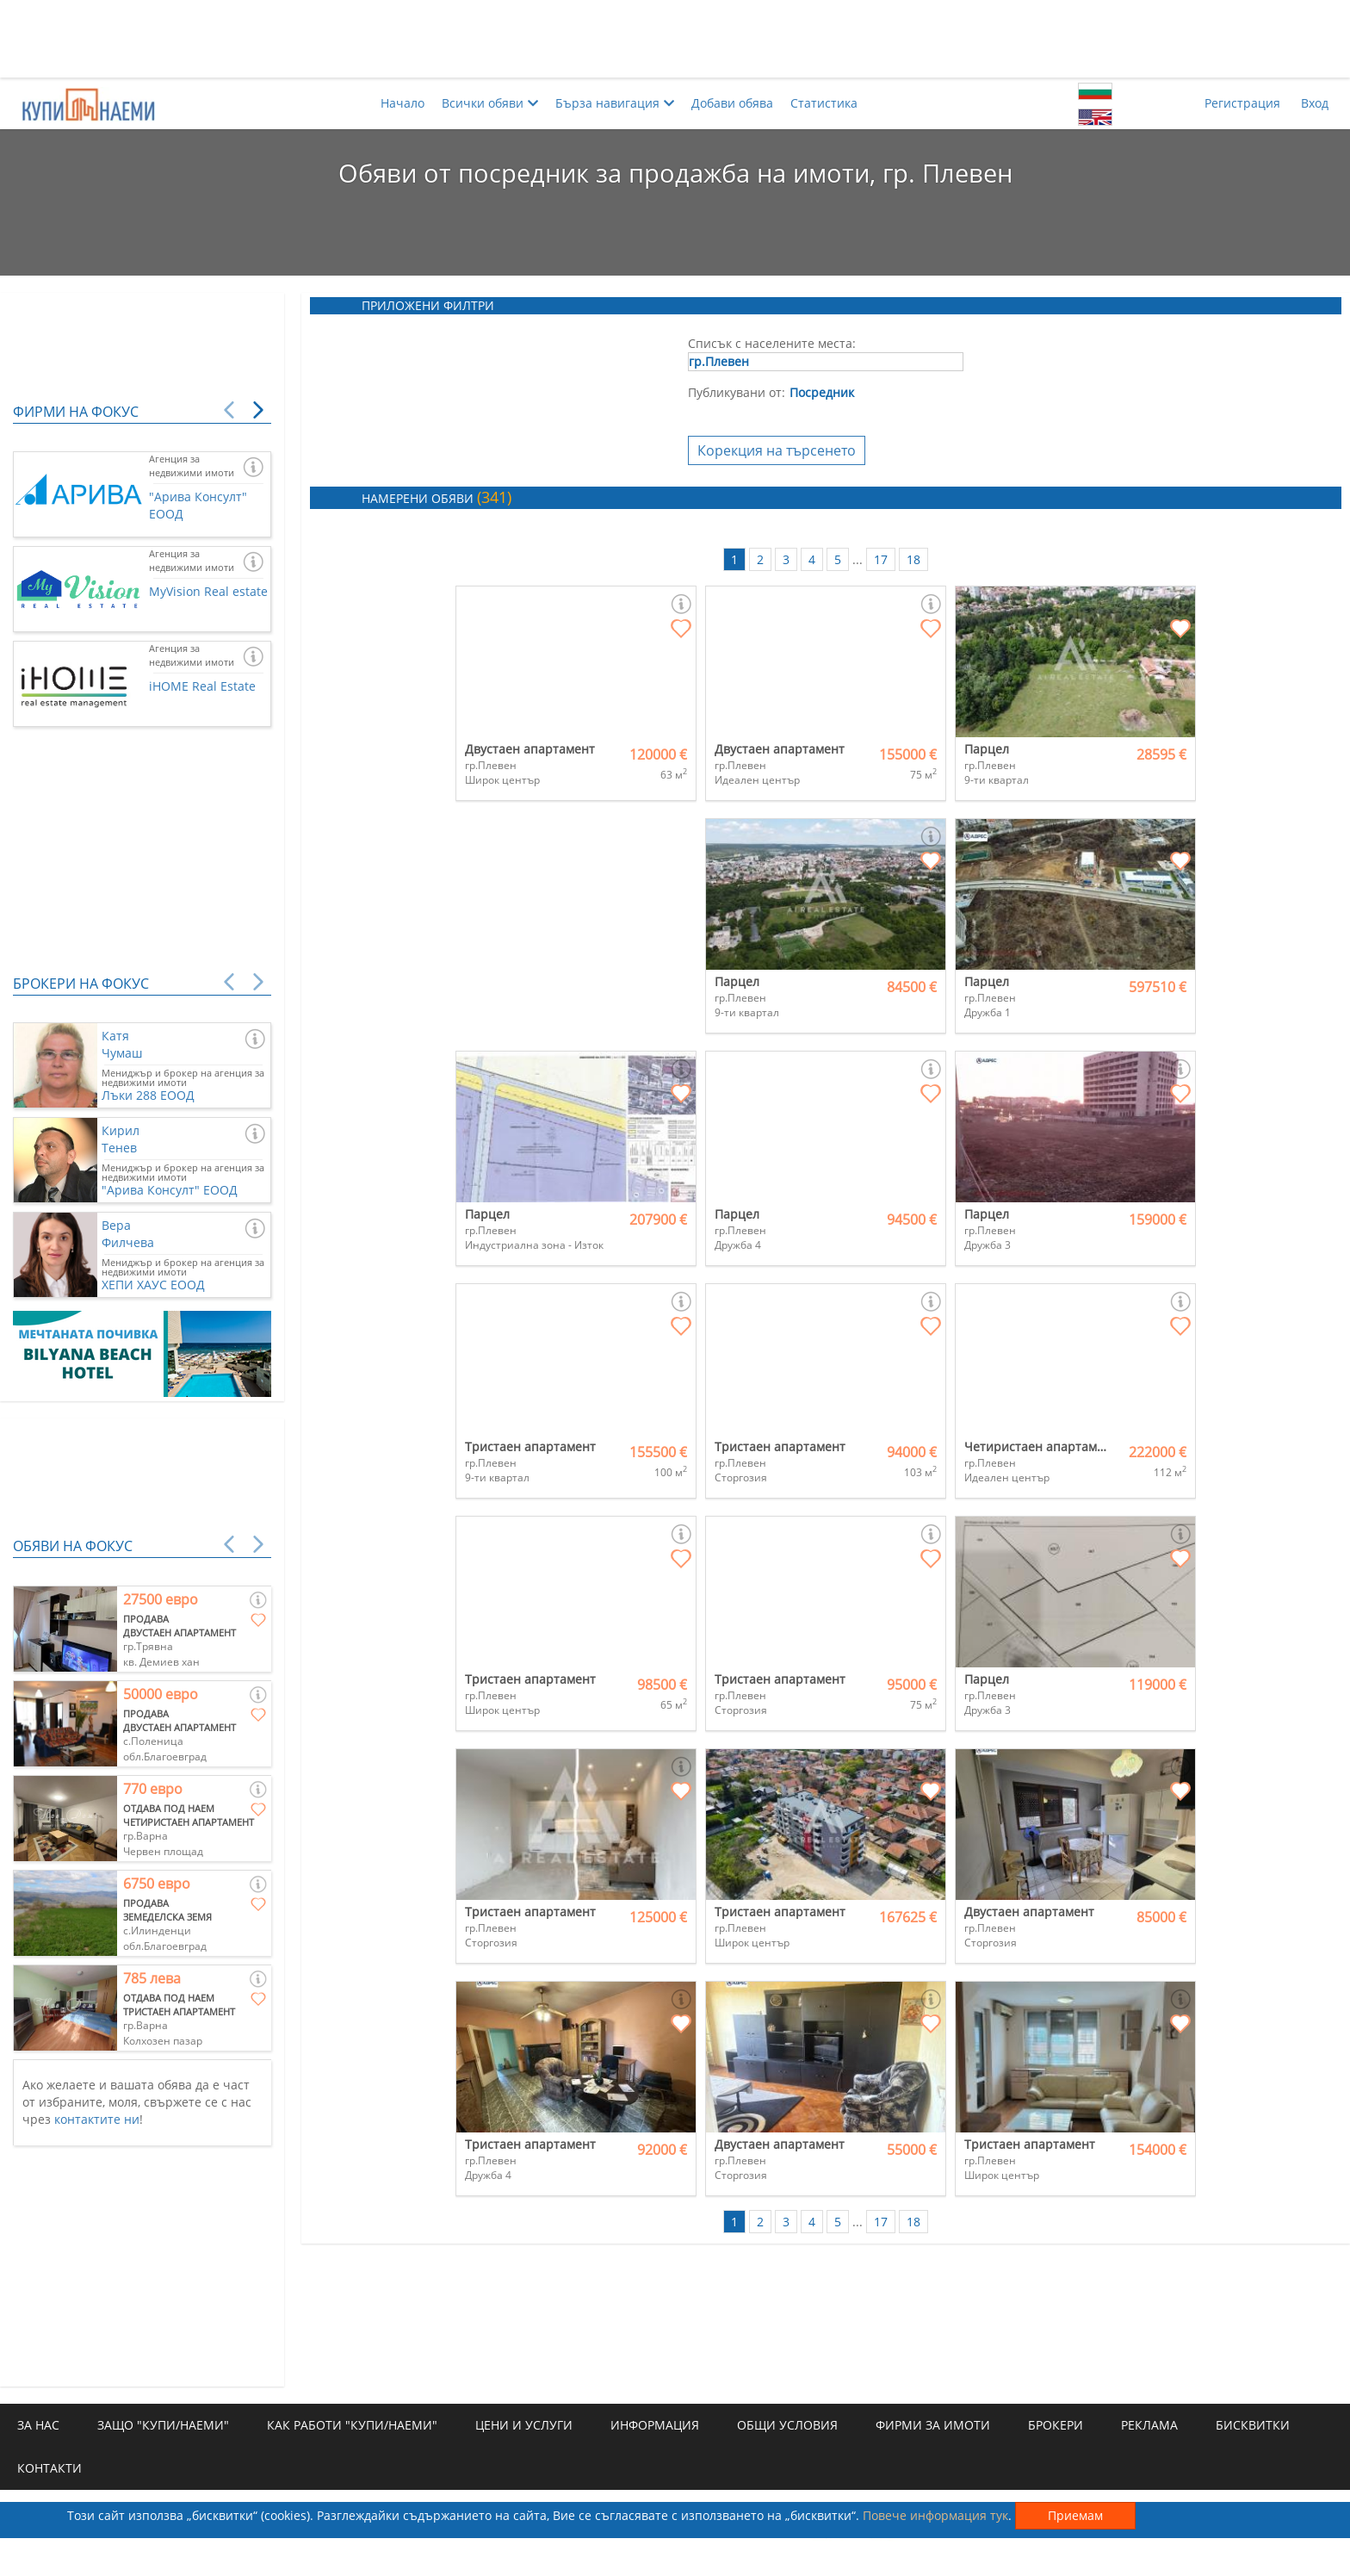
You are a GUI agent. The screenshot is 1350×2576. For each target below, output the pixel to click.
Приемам (1075, 2515)
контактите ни (96, 2119)
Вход (1314, 103)
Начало (402, 103)
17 (881, 559)
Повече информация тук (935, 2515)
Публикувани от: (736, 392)
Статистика (824, 103)
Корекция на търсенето (776, 450)
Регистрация (1242, 103)
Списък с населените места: (772, 343)
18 (913, 559)
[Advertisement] (675, 39)
